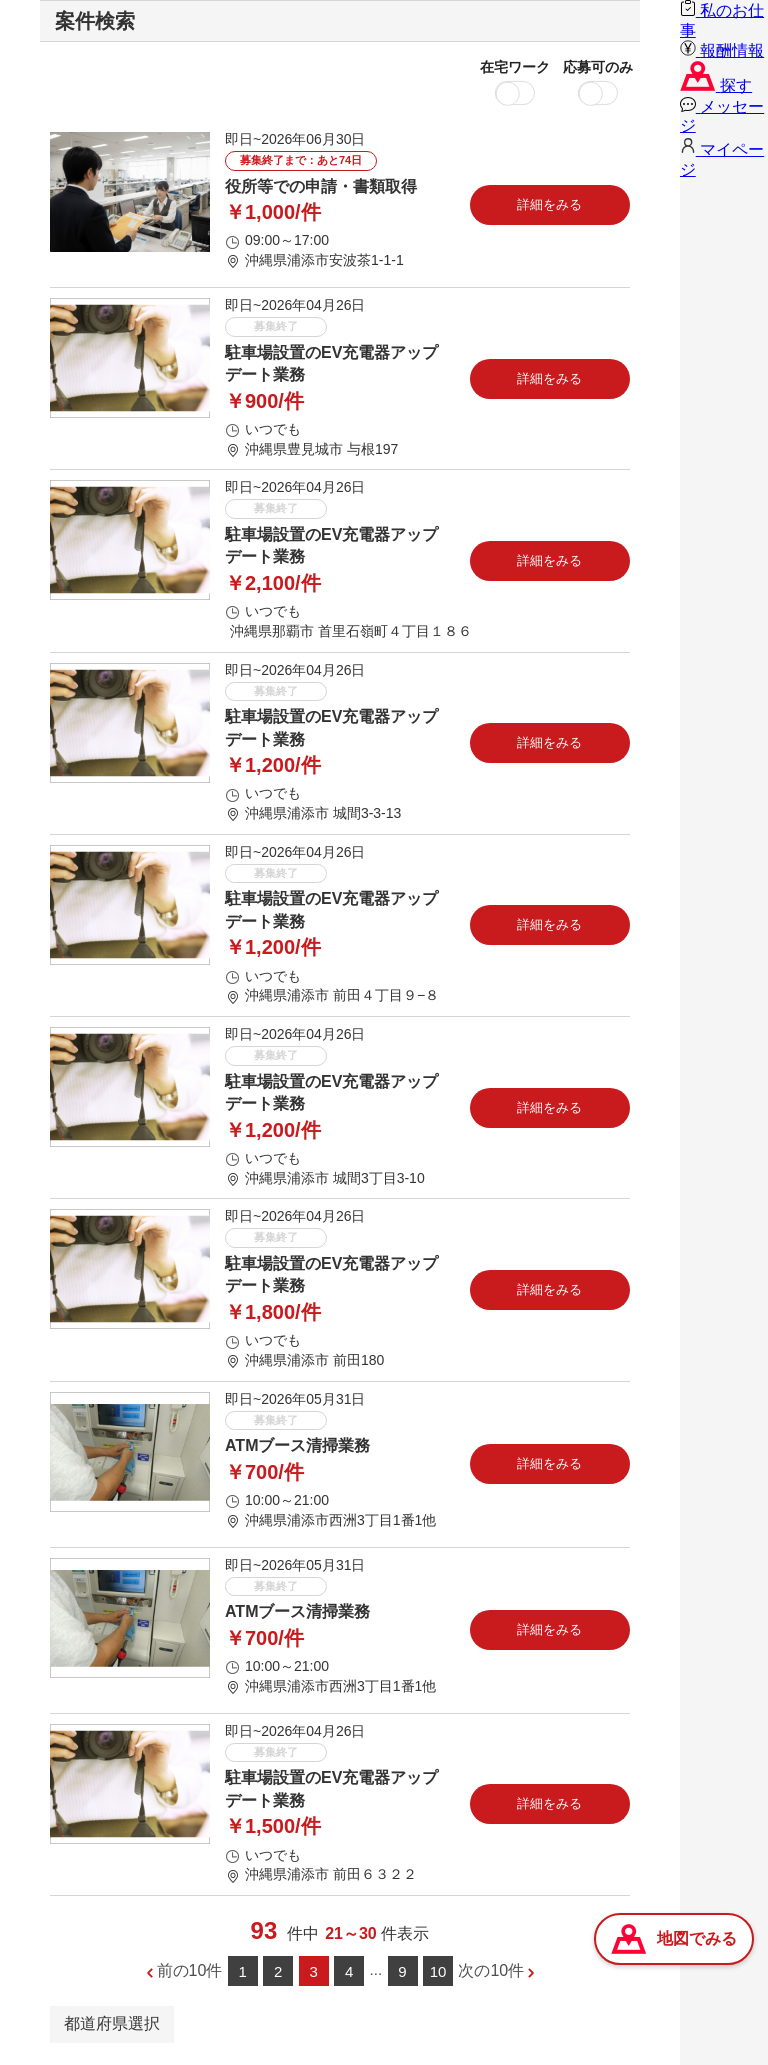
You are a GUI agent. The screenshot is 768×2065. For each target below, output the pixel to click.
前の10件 (190, 1970)
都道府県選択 (112, 2023)
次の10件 (491, 1970)
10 (438, 1971)
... (376, 1969)
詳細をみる (549, 204)
